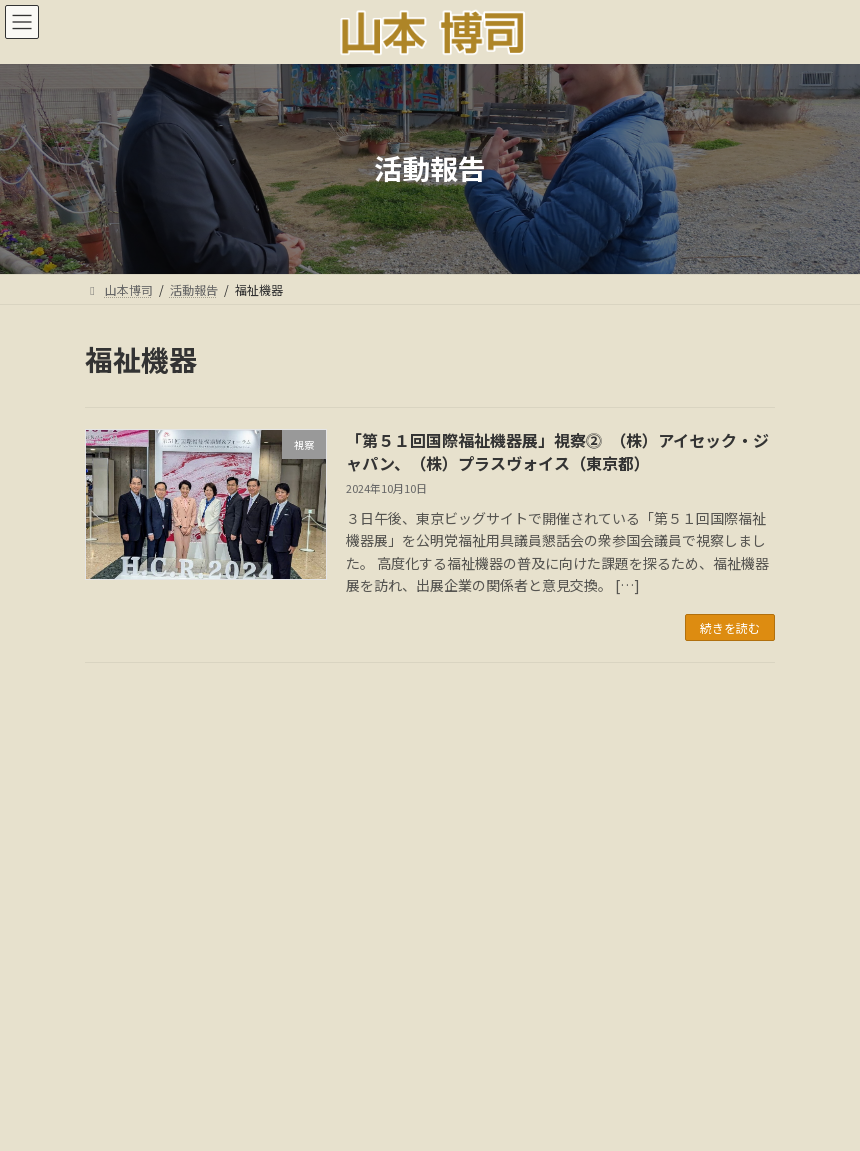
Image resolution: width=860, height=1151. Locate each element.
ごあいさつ (224, 1059)
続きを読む (730, 627)
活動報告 (318, 1059)
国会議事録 (412, 1059)
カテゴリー (120, 939)
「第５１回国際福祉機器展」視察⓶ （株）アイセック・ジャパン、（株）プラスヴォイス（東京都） (557, 451)
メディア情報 (517, 1059)
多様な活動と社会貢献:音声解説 (429, 1071)
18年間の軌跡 (630, 1059)
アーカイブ (119, 803)
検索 (658, 712)
